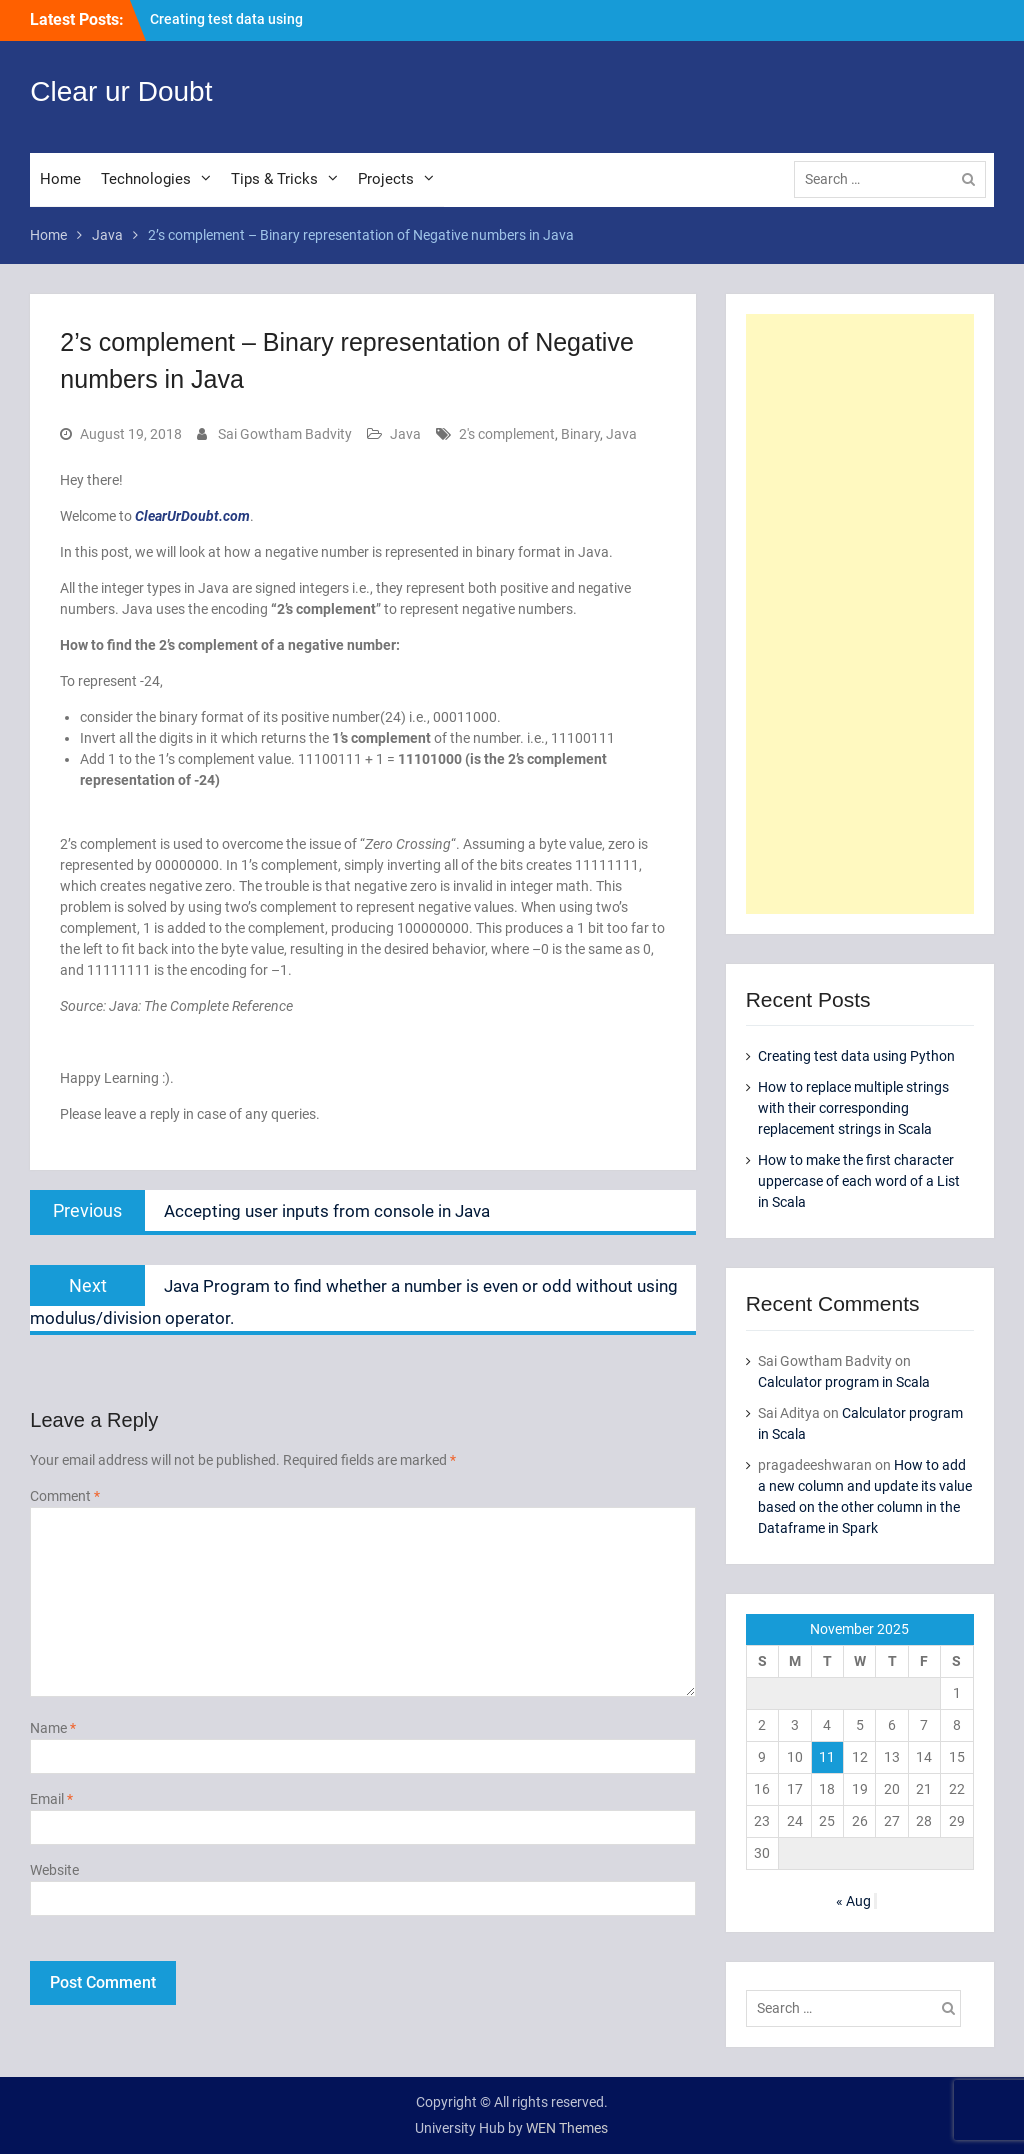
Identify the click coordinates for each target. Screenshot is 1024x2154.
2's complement (507, 434)
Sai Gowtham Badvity (285, 434)
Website (54, 1870)
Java (405, 434)
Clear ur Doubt (121, 91)
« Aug (853, 1901)
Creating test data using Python (856, 1056)
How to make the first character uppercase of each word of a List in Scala (859, 1181)
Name (53, 1728)
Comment (65, 1496)
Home (60, 179)
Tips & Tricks (274, 179)
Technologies (146, 179)
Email (51, 1799)
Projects (386, 179)
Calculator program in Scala (844, 1382)
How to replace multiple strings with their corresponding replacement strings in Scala (853, 1108)
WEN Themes (567, 2128)
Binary (580, 434)
